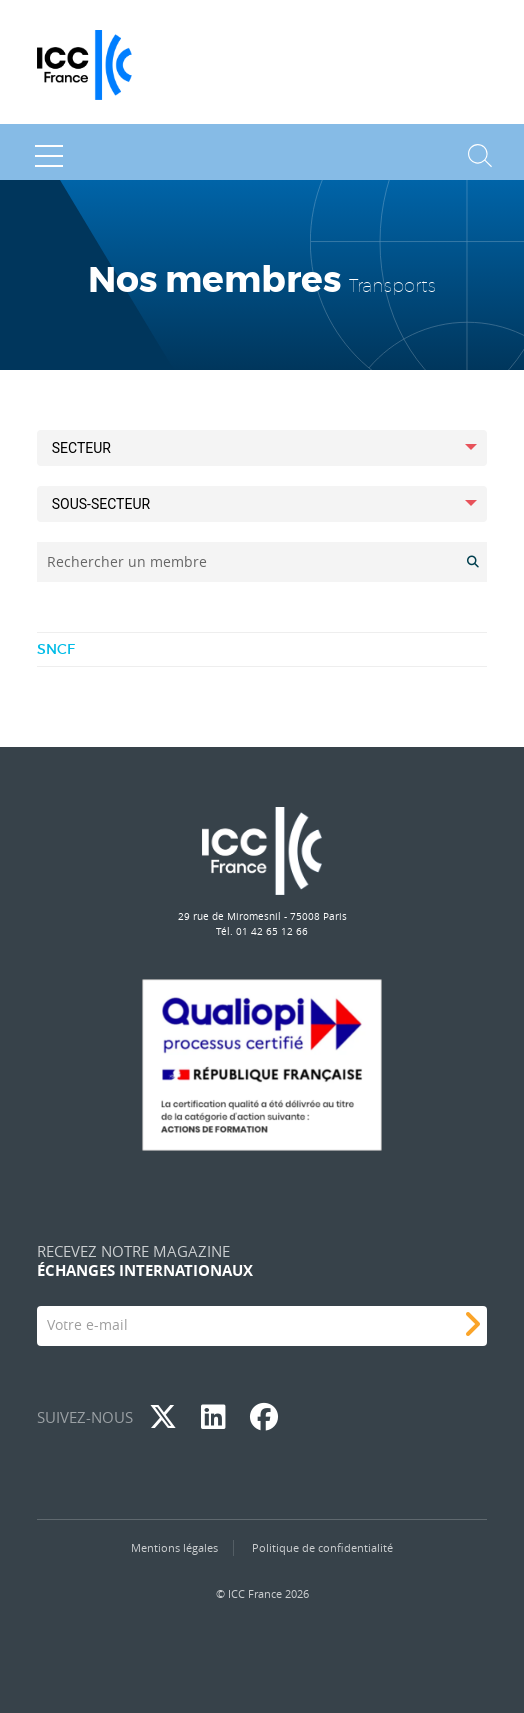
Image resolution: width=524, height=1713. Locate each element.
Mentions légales (174, 1547)
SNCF (56, 649)
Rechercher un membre (127, 561)
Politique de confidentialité (322, 1547)
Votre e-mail (87, 1324)
